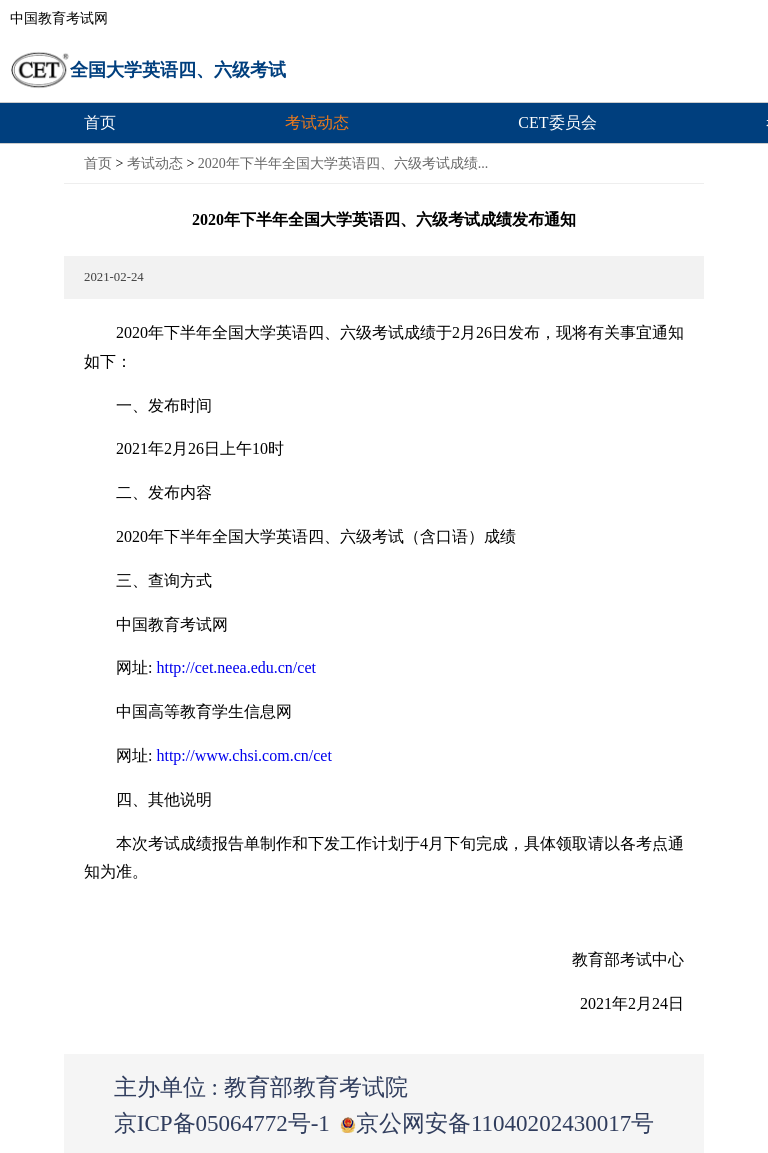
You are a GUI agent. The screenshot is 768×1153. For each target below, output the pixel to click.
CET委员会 (557, 122)
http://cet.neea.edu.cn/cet (235, 667)
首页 (100, 122)
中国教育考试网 (59, 18)
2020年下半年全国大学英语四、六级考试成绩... (343, 163)
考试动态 (317, 122)
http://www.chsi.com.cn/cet (243, 755)
